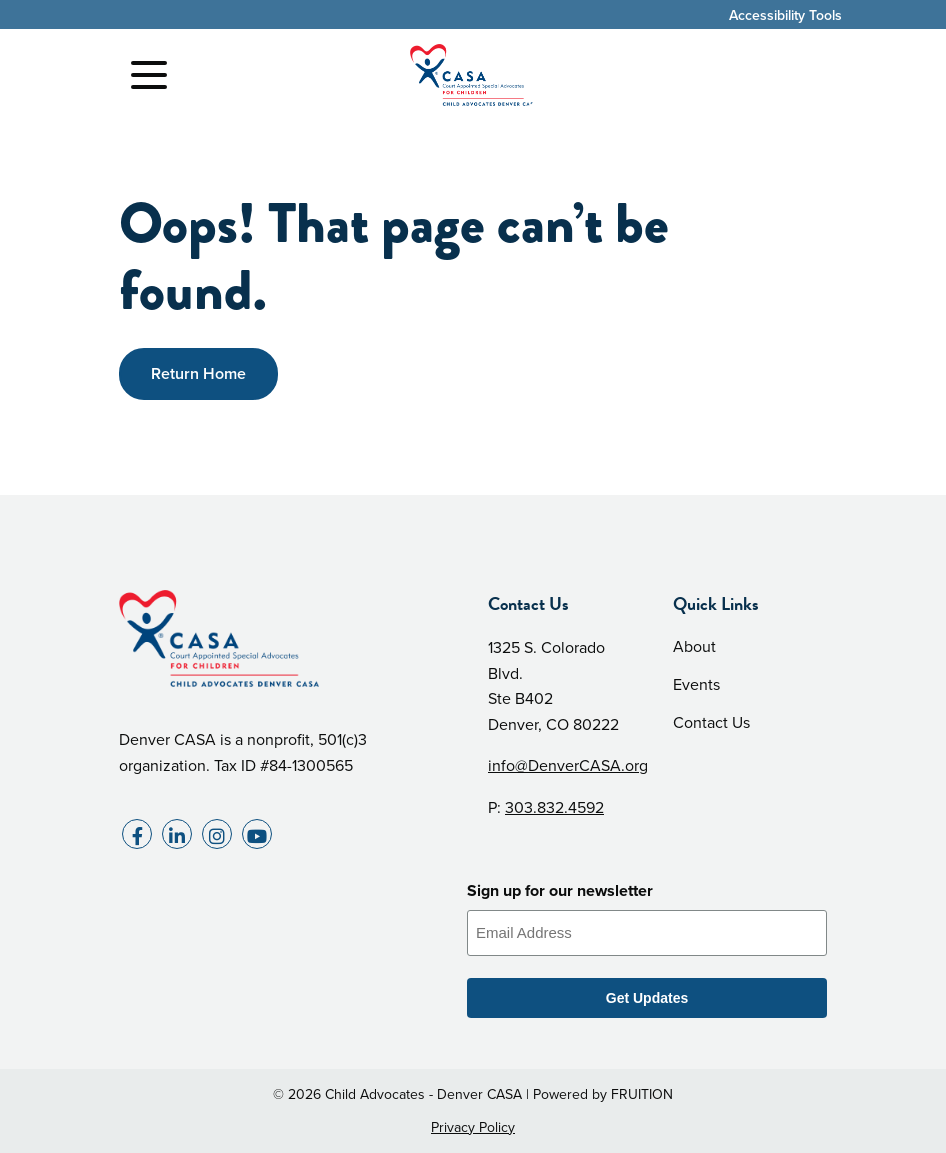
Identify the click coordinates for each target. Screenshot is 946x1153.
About (694, 646)
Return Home (198, 373)
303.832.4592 (554, 807)
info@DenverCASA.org (568, 765)
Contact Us (711, 722)
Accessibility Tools (785, 15)
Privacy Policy (473, 1127)
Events (696, 684)
